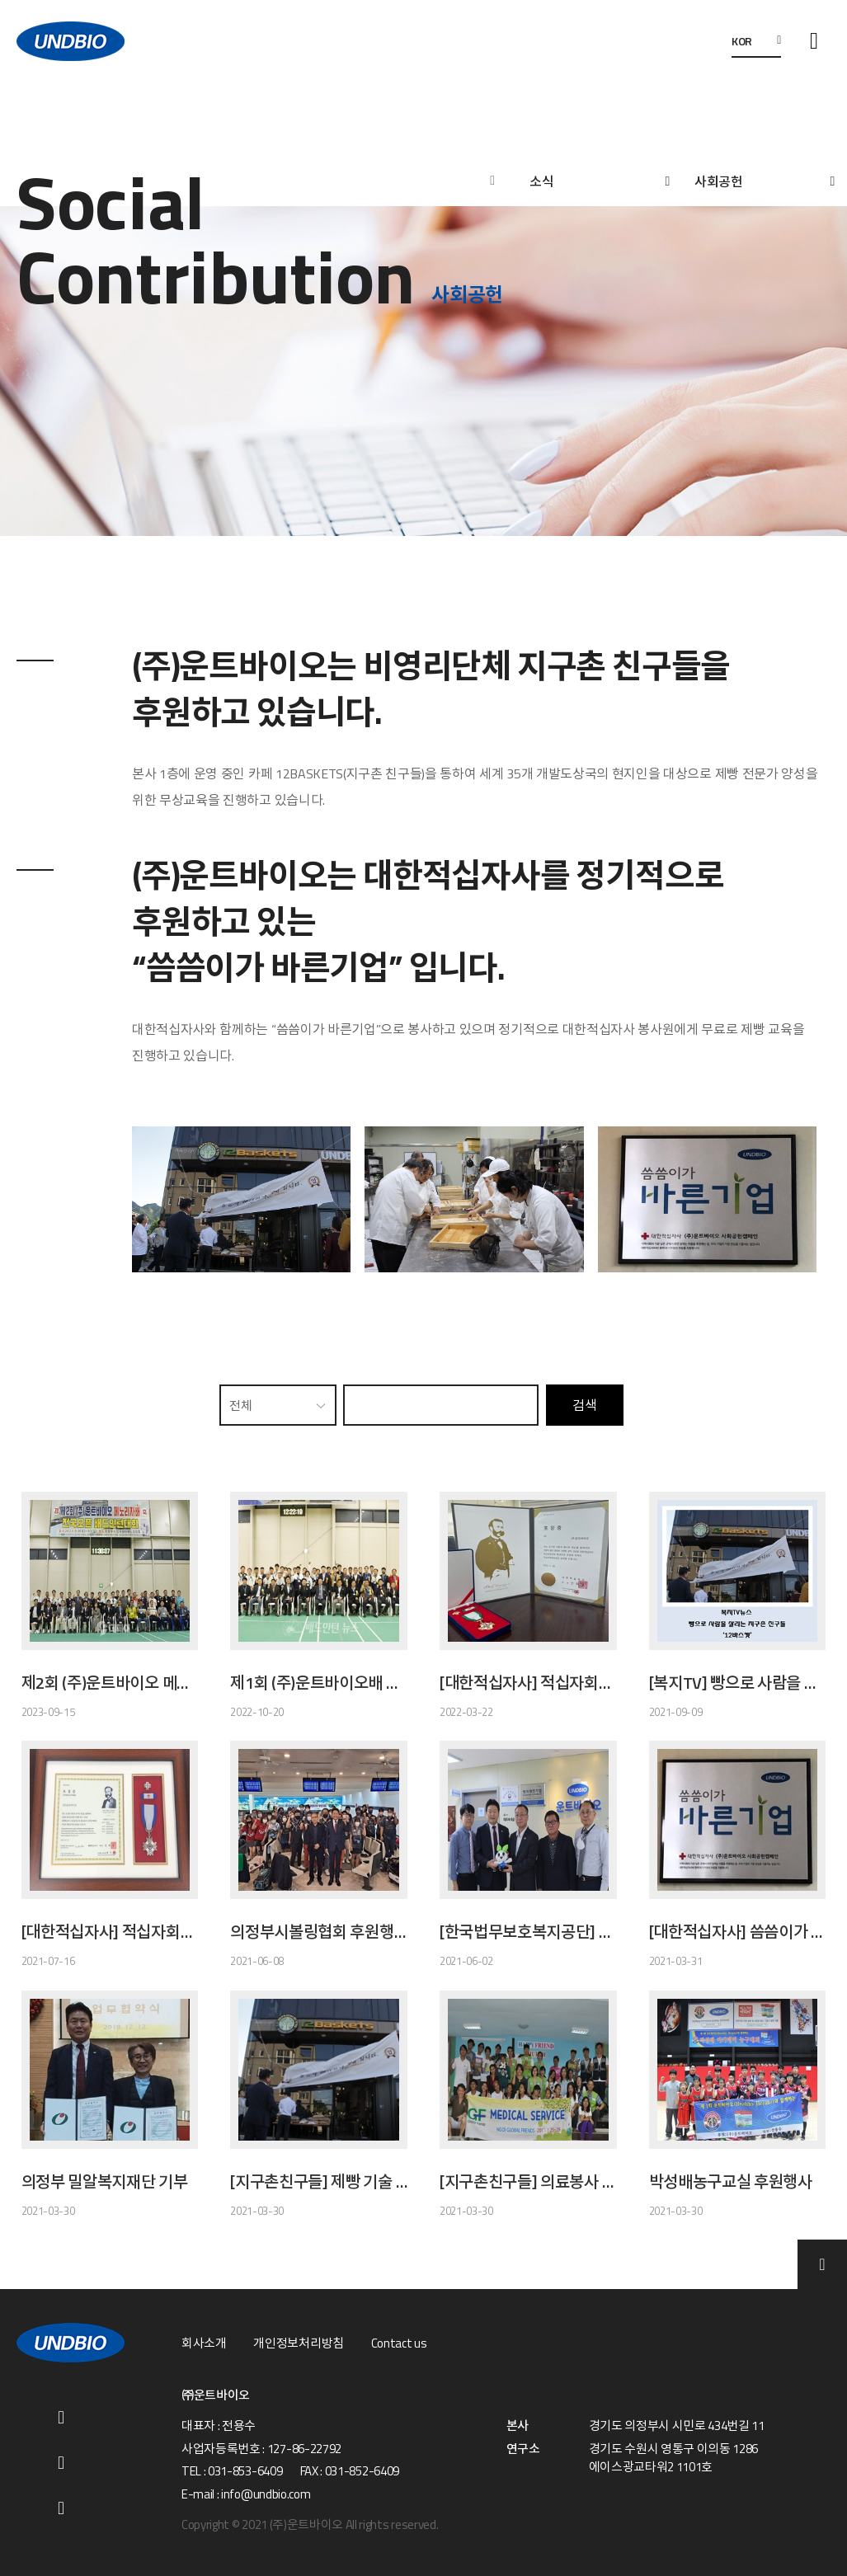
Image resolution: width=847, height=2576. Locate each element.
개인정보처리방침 (298, 2343)
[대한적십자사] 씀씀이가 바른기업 (737, 1932)
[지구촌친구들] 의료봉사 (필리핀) (528, 2181)
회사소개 (204, 2343)
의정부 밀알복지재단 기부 (104, 2181)
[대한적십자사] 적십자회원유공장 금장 (528, 1683)
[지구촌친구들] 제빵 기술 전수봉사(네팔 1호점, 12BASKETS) (318, 2181)
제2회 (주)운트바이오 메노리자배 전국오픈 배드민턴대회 (110, 1683)
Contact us (399, 2343)
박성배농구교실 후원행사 (730, 2181)
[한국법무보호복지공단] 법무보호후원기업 (528, 1932)
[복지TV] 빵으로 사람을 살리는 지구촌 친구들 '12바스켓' (737, 1683)
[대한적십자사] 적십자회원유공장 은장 (110, 1932)
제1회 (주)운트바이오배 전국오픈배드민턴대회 (318, 1683)
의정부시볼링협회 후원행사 (318, 1932)
